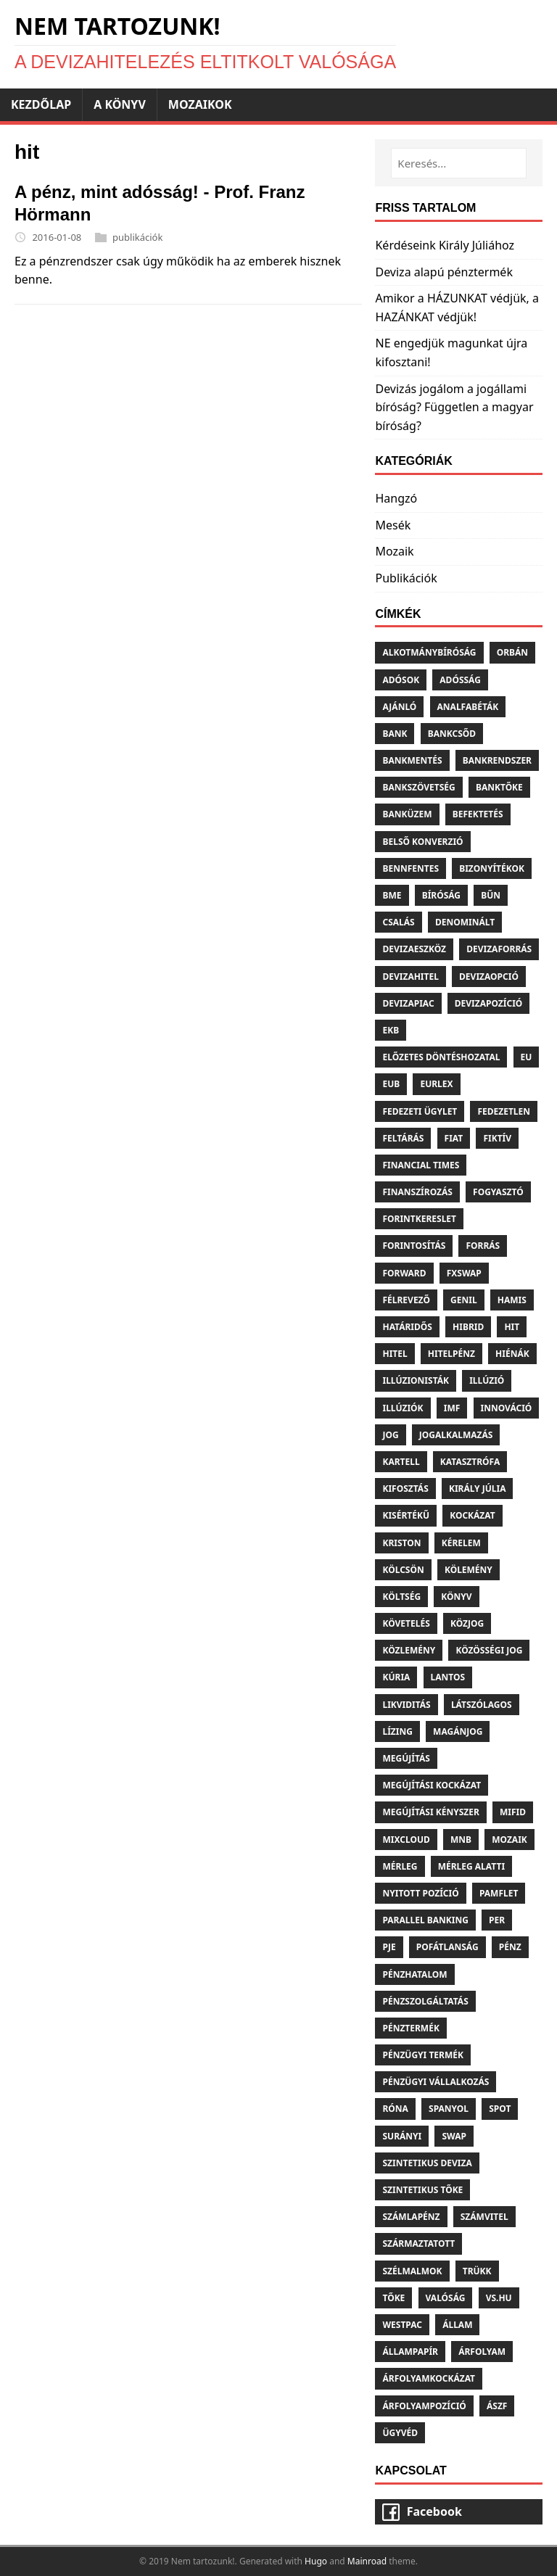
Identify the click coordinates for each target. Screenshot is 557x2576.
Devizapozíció (489, 1003)
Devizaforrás (499, 949)
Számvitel (484, 2216)
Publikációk (406, 578)
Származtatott (418, 2243)
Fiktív (497, 1138)
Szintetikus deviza (426, 2163)
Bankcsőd (452, 733)
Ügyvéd (400, 2433)
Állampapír (410, 2351)
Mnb (460, 1839)
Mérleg (399, 1866)
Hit (511, 1327)
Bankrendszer (497, 760)
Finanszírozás (417, 1192)
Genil (463, 1300)
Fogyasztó (498, 1192)
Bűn (490, 895)
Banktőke (499, 787)
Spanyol (449, 2108)
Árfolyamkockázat (428, 2378)
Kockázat (472, 1515)
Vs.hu (499, 2298)
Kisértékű (405, 1515)
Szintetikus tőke (422, 2190)
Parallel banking (425, 1920)
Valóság (446, 2298)
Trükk (477, 2271)
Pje (388, 1947)
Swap (454, 2136)
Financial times (420, 1165)
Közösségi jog (488, 1650)
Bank (394, 733)
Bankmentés (412, 760)
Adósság (460, 680)
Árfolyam (482, 2351)
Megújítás (405, 1758)
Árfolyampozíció (424, 2406)
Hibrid (468, 1327)
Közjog (467, 1623)
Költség (401, 1596)
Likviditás (406, 1704)
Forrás (483, 1245)
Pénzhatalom (414, 1974)
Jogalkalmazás (456, 1435)
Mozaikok (200, 104)
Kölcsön (403, 1570)
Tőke (393, 2298)
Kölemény (468, 1570)
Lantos (448, 1677)
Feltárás (403, 1138)
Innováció (506, 1408)
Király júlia (477, 1488)
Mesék (392, 525)
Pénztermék (410, 2028)
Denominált (465, 922)
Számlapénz (411, 2216)
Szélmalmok (412, 2271)
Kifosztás (405, 1488)
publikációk (137, 237)
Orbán (512, 652)
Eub (391, 1084)
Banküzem (407, 814)
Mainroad (367, 2561)
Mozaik (394, 551)
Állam (457, 2325)
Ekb (390, 1030)
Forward (404, 1273)
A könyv (120, 104)
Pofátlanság (447, 1947)
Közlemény (408, 1650)
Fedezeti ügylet (419, 1111)
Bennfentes (410, 868)
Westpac (401, 2325)
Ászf (497, 2406)
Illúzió (486, 1380)
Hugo (316, 2561)
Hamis (512, 1300)
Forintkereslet (419, 1219)
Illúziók (402, 1408)
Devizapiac (408, 1003)
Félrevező (405, 1300)
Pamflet (498, 1893)
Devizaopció (489, 976)
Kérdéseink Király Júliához (444, 245)
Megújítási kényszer (430, 1812)
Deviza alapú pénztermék (443, 272)
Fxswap (464, 1273)
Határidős (407, 1327)
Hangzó (396, 498)
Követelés (405, 1623)
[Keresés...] (459, 163)
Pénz (510, 1947)
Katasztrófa (470, 1462)
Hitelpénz (451, 1353)
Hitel (394, 1353)
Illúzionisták (415, 1380)
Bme (391, 895)
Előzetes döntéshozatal (441, 1057)
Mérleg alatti (471, 1866)
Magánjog (457, 1731)
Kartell (400, 1462)
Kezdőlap (41, 104)
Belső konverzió (422, 841)
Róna (395, 2108)
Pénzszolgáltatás (425, 2001)
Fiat (454, 1138)
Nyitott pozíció (420, 1893)
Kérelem (461, 1543)
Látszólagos (481, 1704)
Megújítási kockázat (431, 1785)
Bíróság (441, 895)
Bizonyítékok (491, 868)
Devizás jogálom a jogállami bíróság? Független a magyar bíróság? (454, 407)
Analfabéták (468, 707)
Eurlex (436, 1084)
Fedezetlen (503, 1111)
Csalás (398, 922)
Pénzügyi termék (422, 2055)
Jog (390, 1435)
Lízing (397, 1731)
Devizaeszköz (414, 949)
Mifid (513, 1812)
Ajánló (399, 707)
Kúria (396, 1677)
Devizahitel (410, 976)
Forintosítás (413, 1245)
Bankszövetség (418, 787)
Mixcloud (405, 1839)
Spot (500, 2108)
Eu (526, 1057)
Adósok (400, 680)
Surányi (401, 2136)
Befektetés (478, 814)
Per (497, 1920)
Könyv (456, 1596)
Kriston (401, 1543)
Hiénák (512, 1353)
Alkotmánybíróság (429, 652)
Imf (452, 1408)
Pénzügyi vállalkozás (435, 2082)
